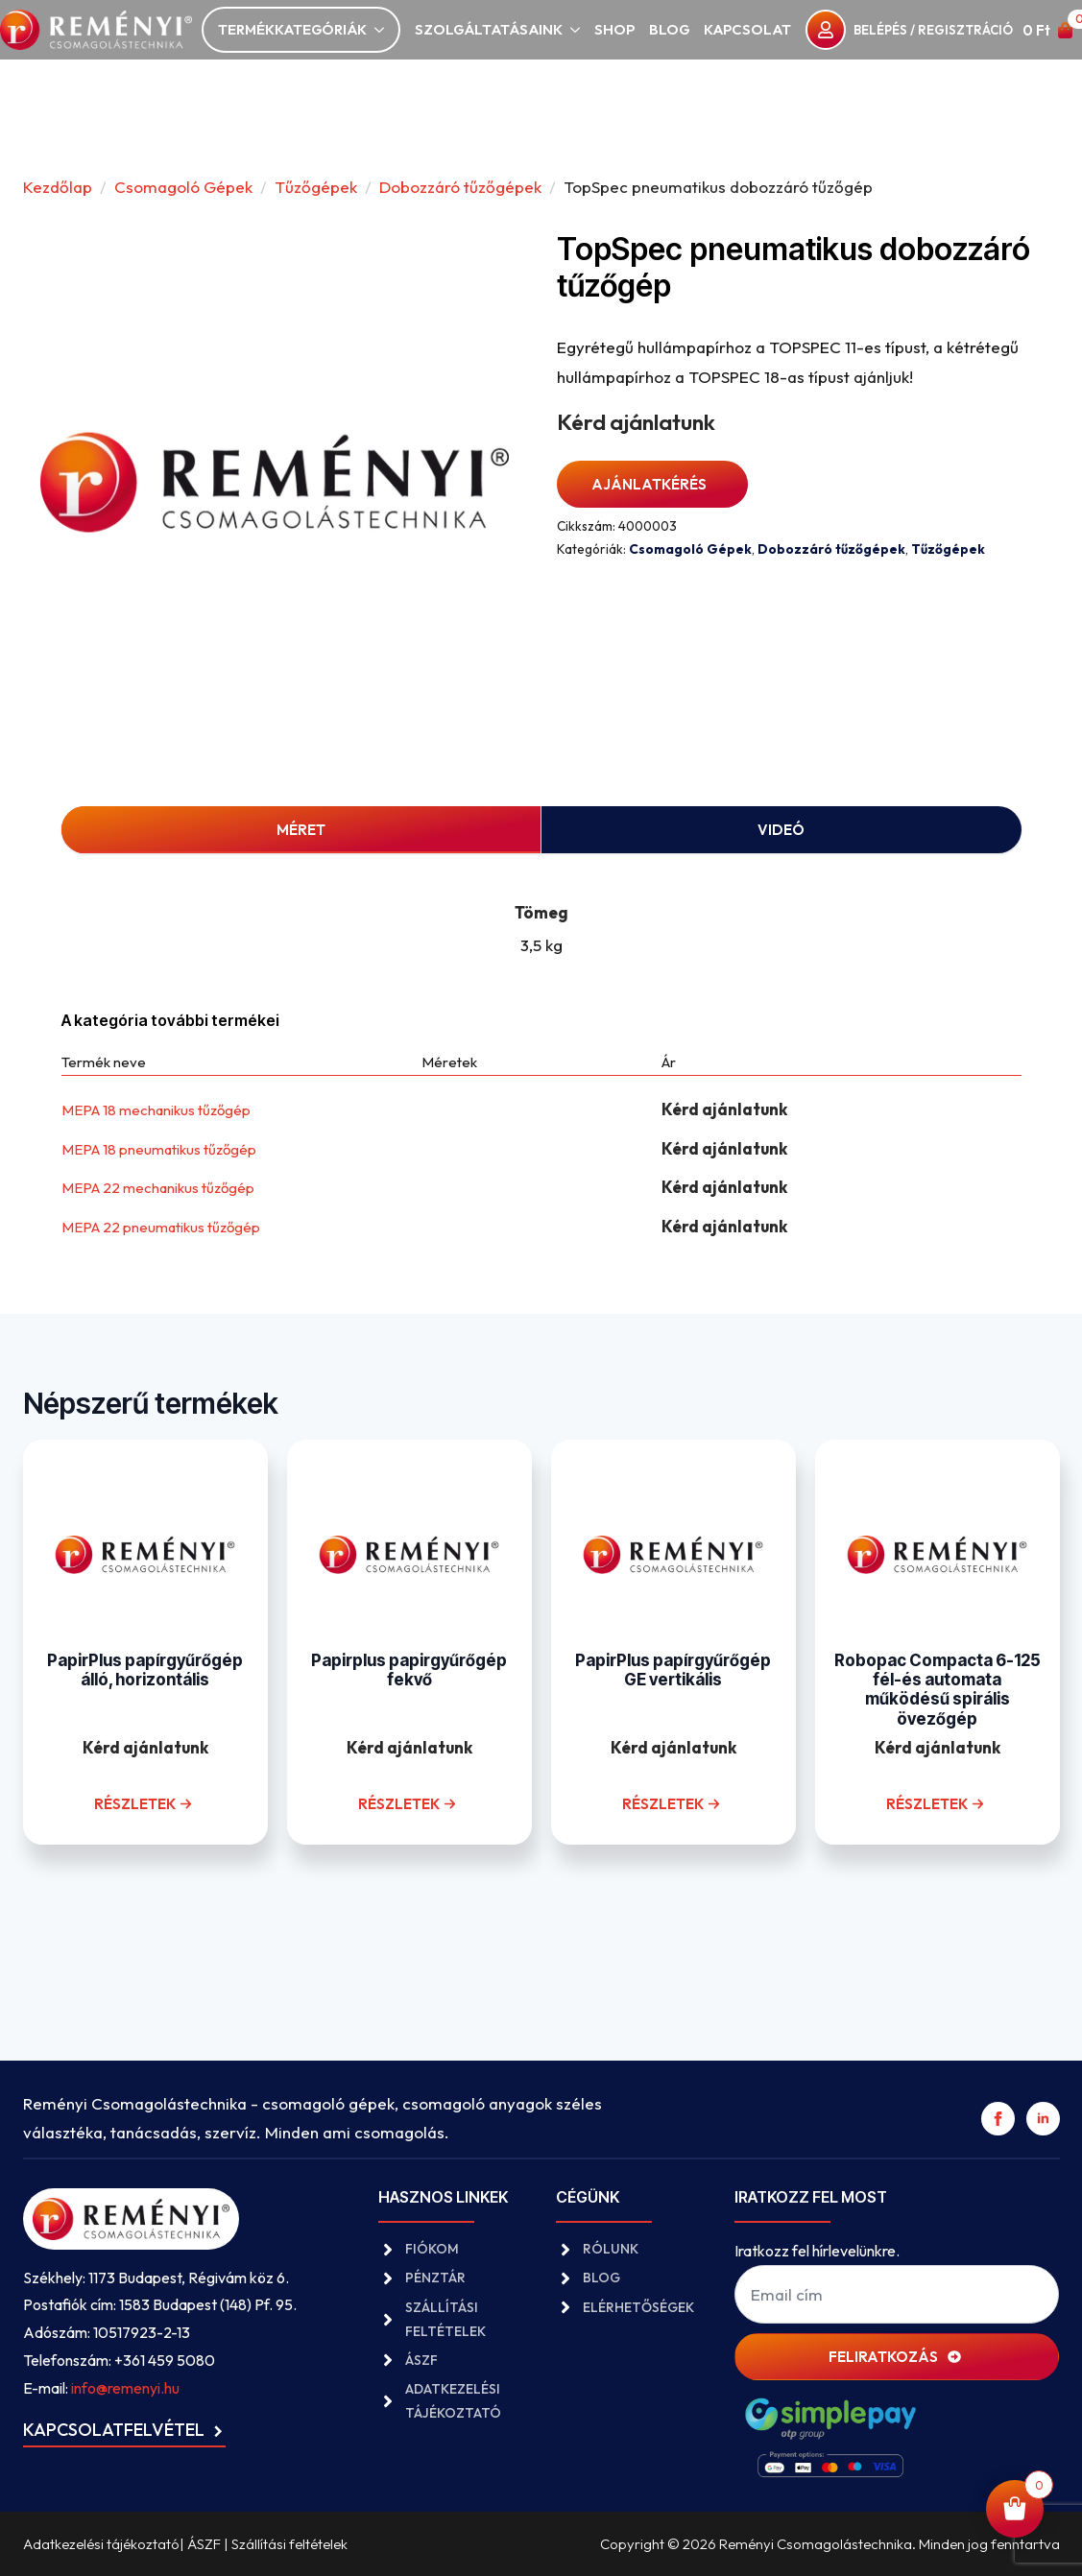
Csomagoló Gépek (183, 187)
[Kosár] (1048, 30)
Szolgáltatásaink (489, 29)
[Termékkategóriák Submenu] (375, 30)
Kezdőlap (57, 187)
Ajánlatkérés (649, 484)
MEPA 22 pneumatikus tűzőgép (160, 1227)
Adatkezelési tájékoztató (101, 2544)
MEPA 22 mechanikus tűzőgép (157, 1188)
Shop (614, 29)
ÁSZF (204, 2544)
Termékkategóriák (292, 29)
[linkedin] (1043, 2118)
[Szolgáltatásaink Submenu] (571, 30)
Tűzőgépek (316, 187)
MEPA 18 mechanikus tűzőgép (156, 1110)
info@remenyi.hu (125, 2387)
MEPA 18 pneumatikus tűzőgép (158, 1149)
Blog (669, 29)
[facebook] (998, 2118)
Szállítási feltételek (289, 2544)
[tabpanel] (541, 920)
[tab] (301, 829)
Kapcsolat (747, 29)
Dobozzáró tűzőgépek (460, 187)
